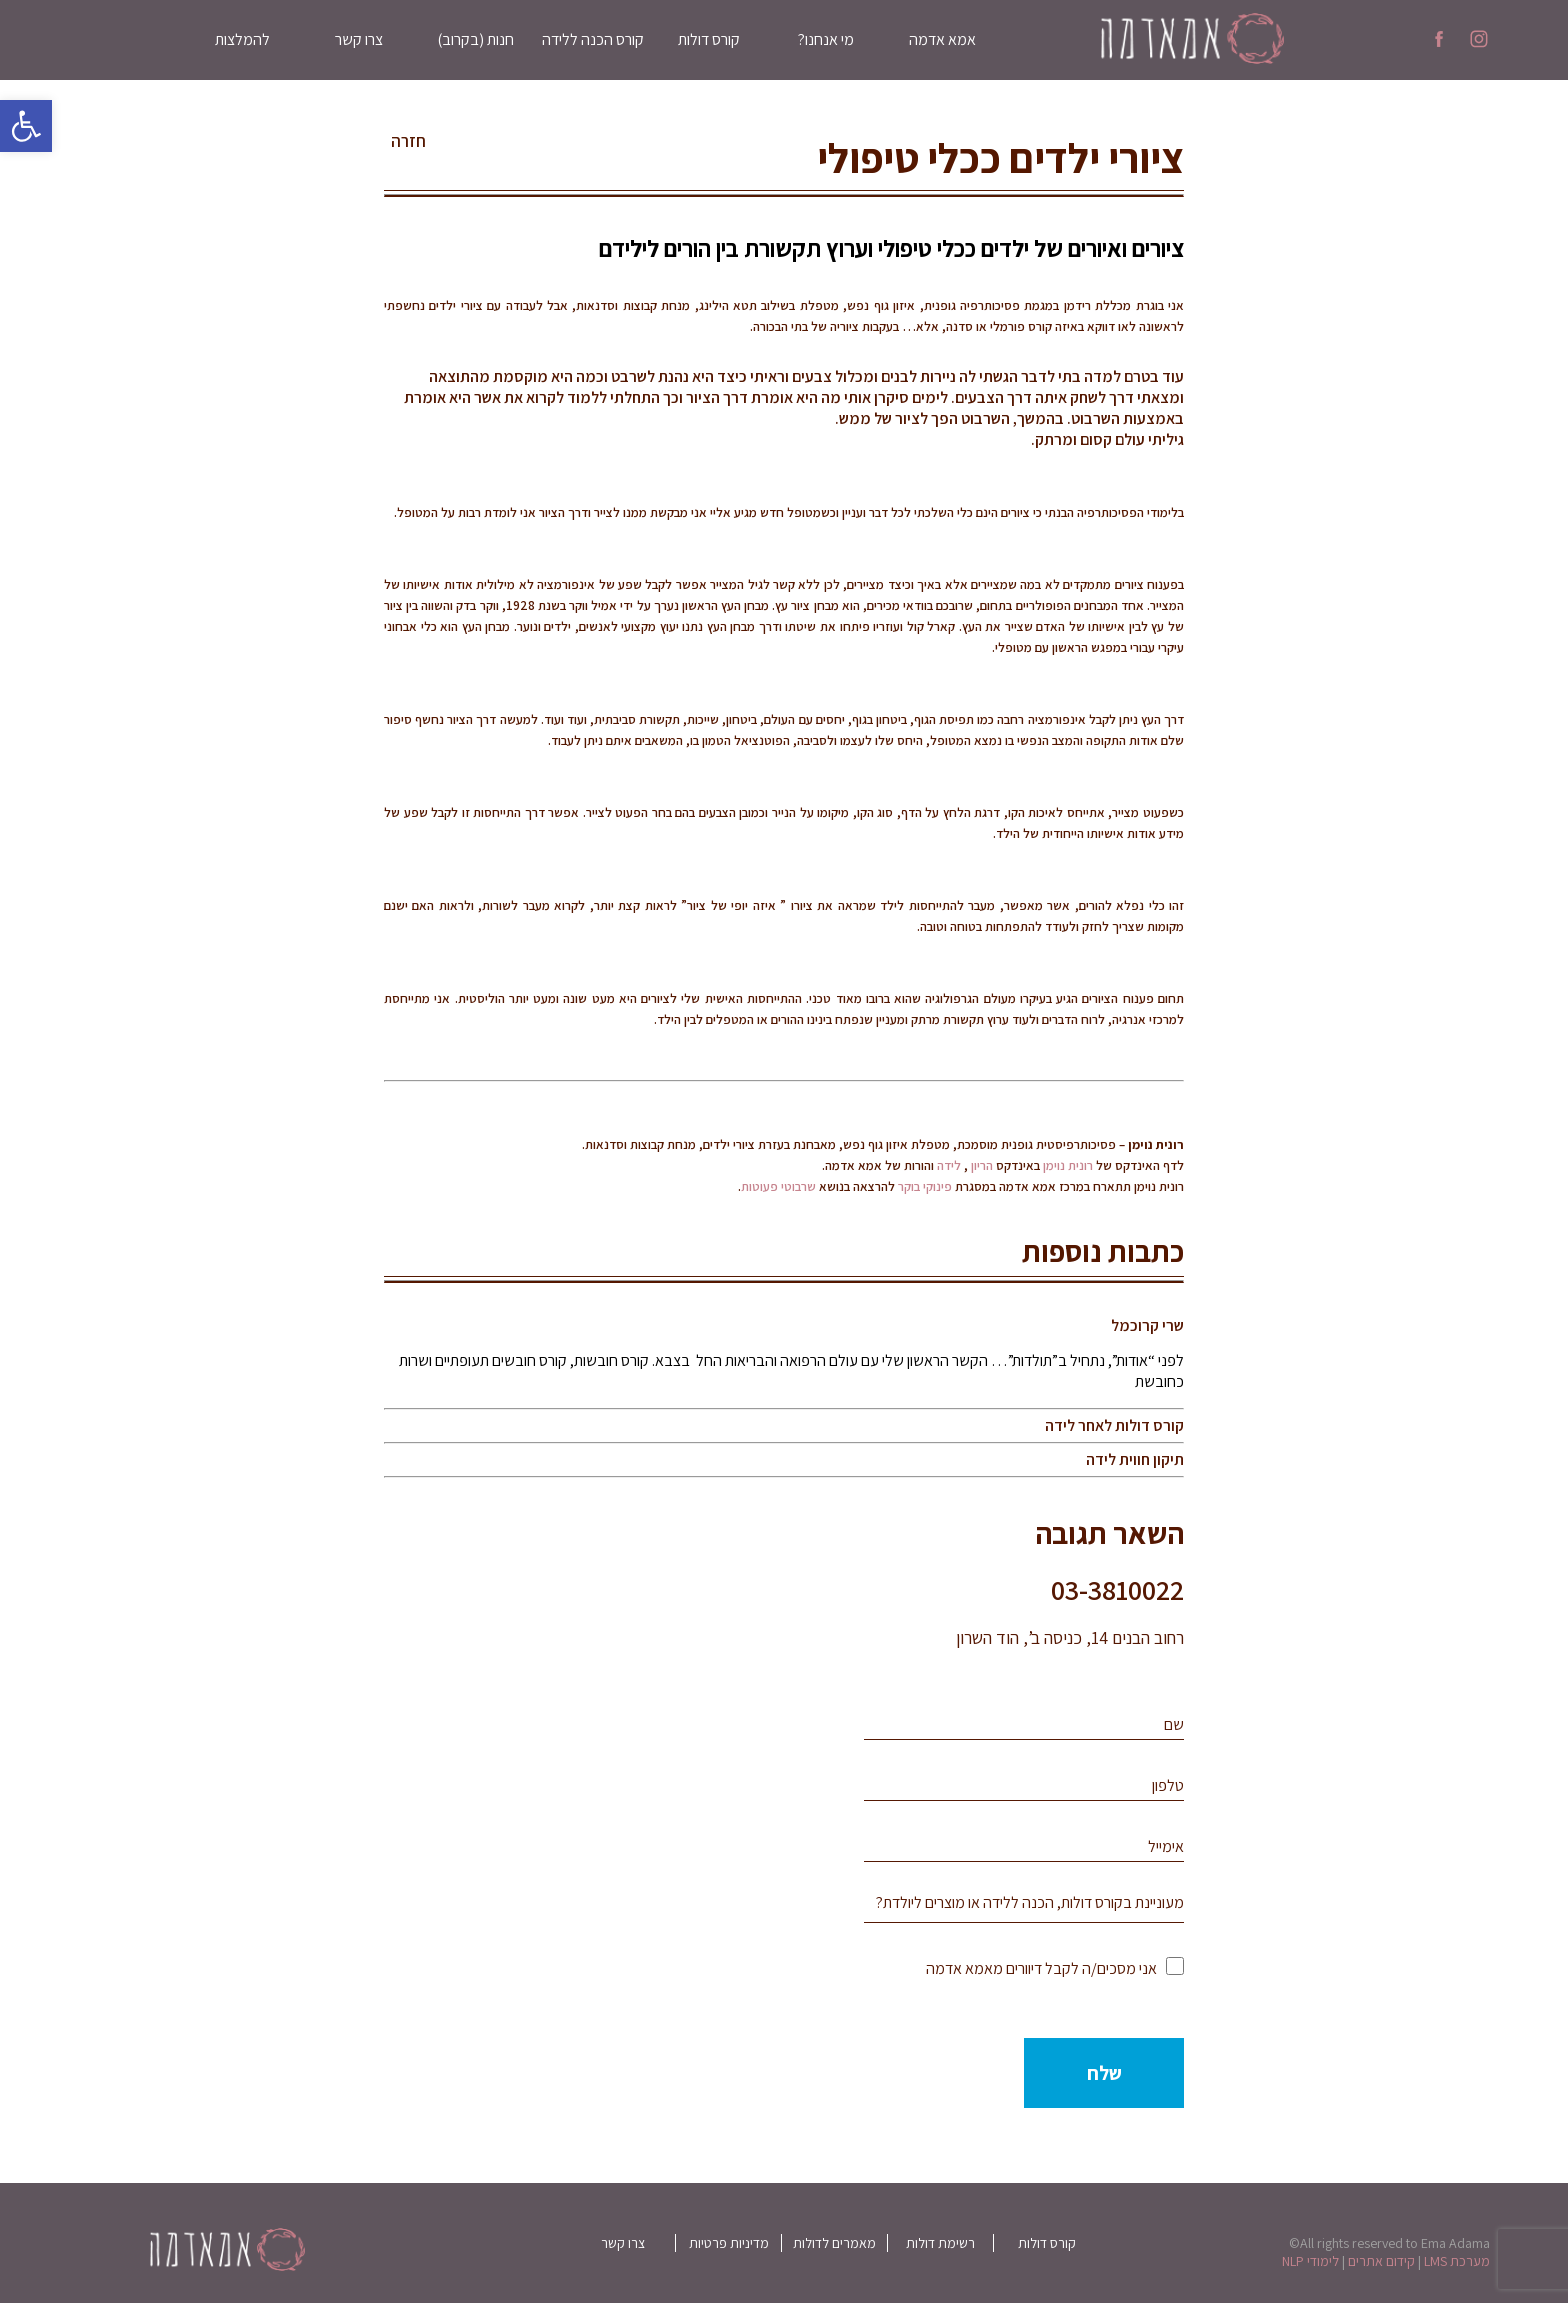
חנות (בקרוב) (475, 39)
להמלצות (242, 39)
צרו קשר (359, 39)
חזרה (408, 141)
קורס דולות (709, 39)
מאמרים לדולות (834, 2243)
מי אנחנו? (826, 39)
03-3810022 (1117, 1589)
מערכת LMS (1457, 2261)
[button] (26, 126)
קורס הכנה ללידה (593, 39)
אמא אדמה (942, 39)
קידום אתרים (1381, 2261)
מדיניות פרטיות (729, 2243)
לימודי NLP (1310, 2261)
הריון (982, 1165)
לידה (949, 1165)
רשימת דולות (940, 2243)
